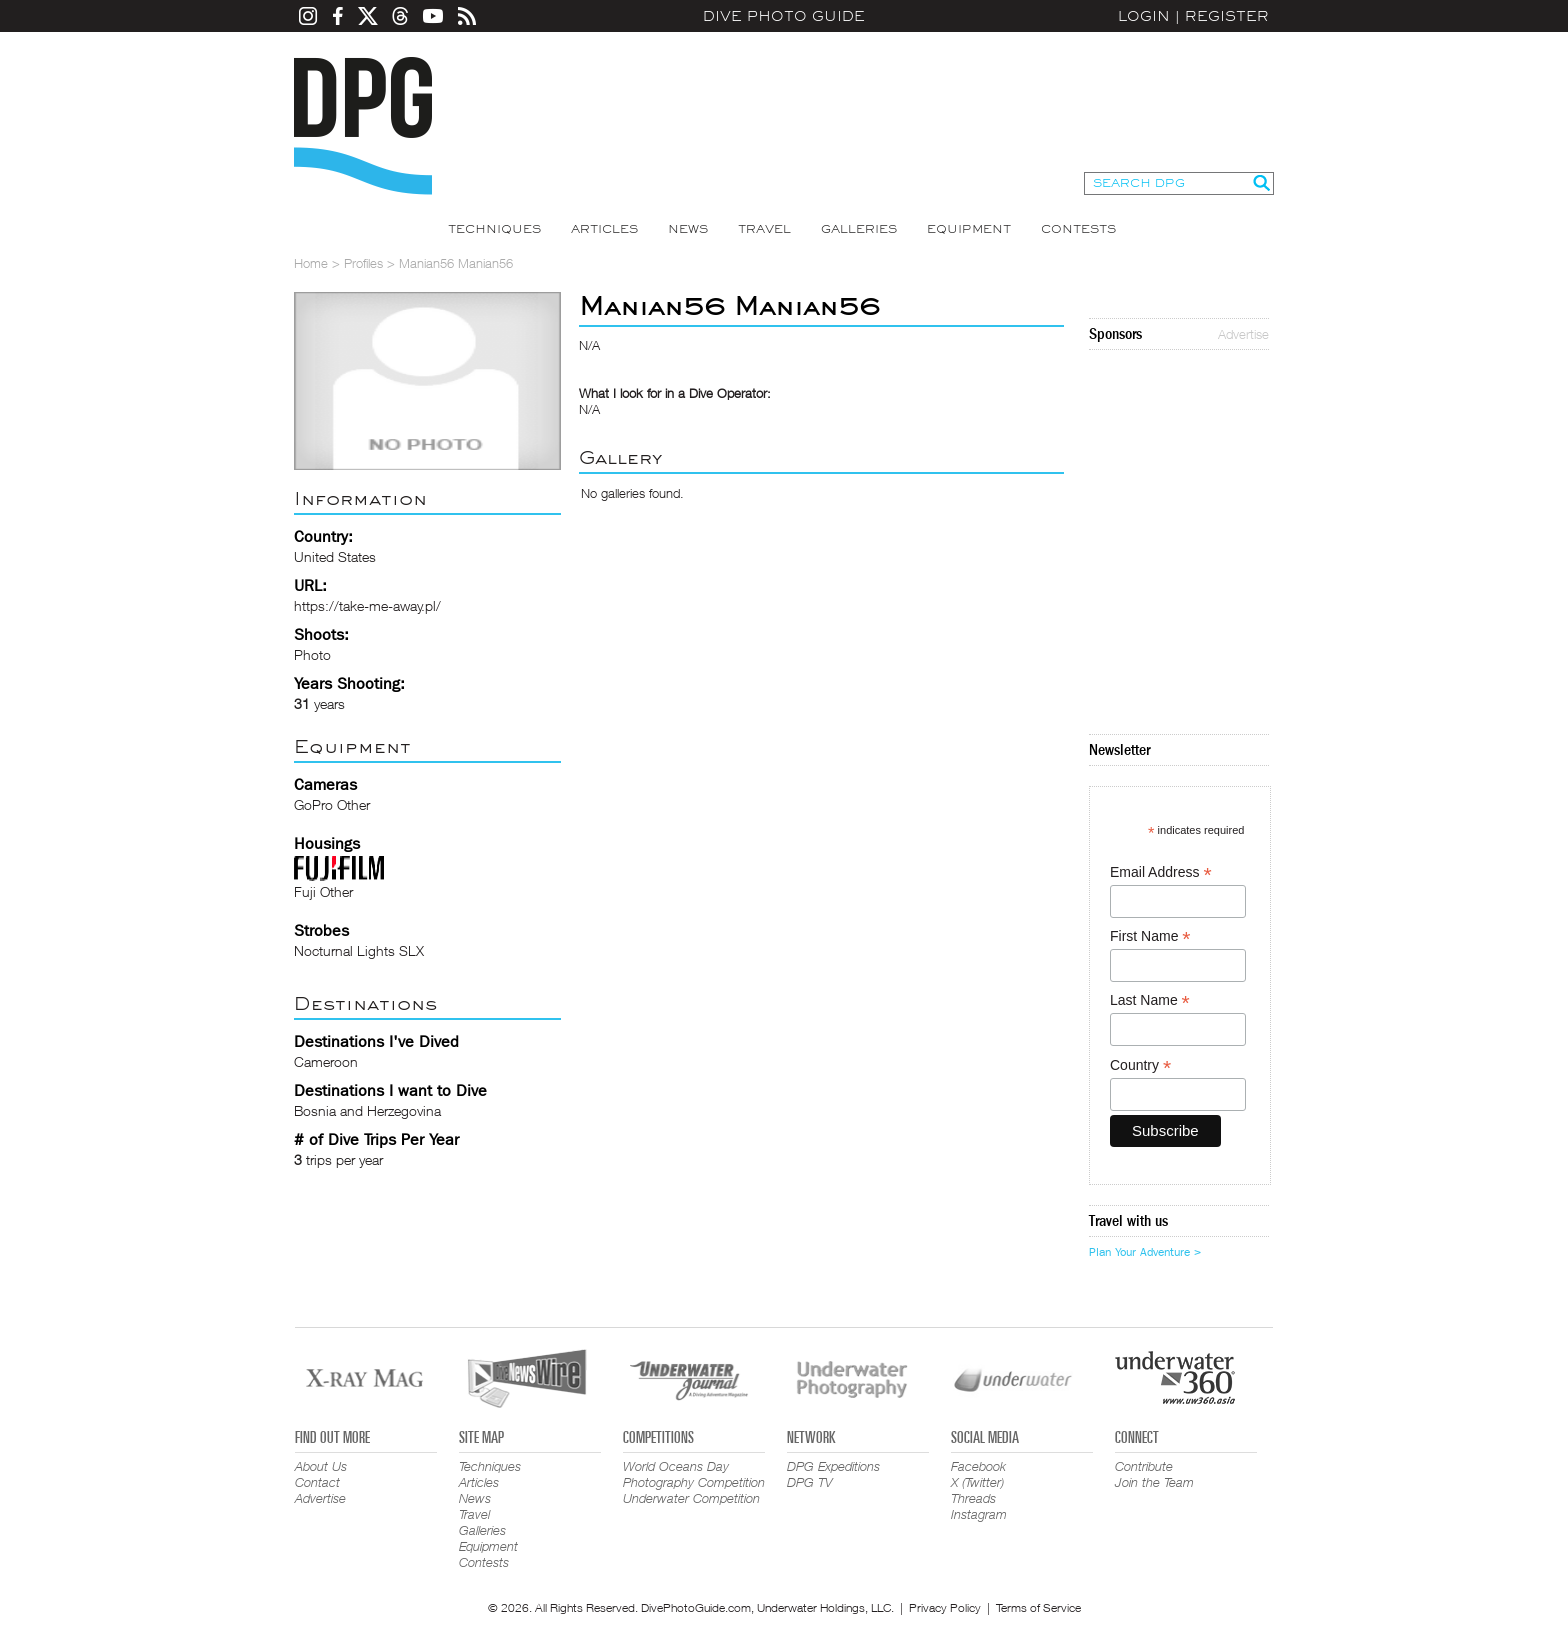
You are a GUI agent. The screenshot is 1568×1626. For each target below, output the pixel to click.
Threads (973, 1498)
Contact (317, 1482)
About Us (321, 1466)
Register (1227, 16)
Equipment (969, 229)
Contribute (1144, 1466)
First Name (1150, 936)
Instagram (979, 1514)
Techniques (494, 229)
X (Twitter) (977, 1482)
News (688, 229)
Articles (604, 229)
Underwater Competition (691, 1498)
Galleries (859, 229)
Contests (1078, 229)
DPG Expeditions (833, 1466)
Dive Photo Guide (784, 16)
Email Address (1161, 872)
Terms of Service (1038, 1607)
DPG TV (810, 1482)
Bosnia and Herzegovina (367, 1110)
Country (1140, 1065)
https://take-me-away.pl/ (367, 605)
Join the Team (1154, 1482)
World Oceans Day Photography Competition (694, 1474)
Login (1144, 16)
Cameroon (326, 1061)
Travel (764, 229)
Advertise (1243, 334)
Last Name (1150, 1000)
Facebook (978, 1466)
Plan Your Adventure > (1145, 1252)
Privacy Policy (945, 1607)
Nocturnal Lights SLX (359, 950)
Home (311, 263)
